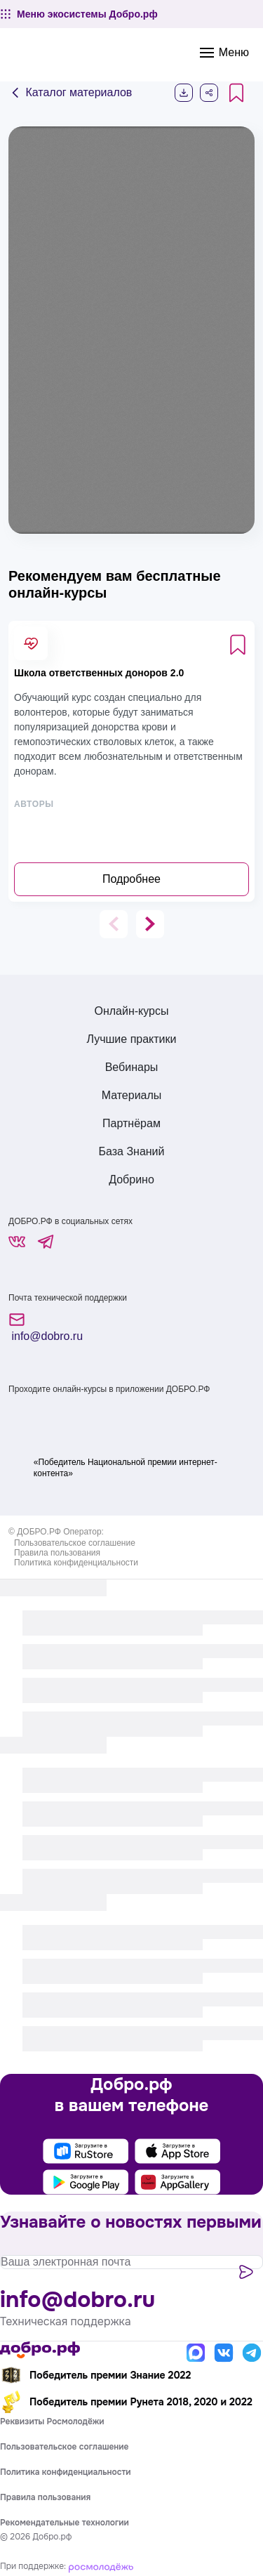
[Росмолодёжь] (101, 2566)
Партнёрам (131, 1123)
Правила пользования (57, 1553)
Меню (223, 52)
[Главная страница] (40, 2349)
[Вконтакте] (224, 2352)
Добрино (131, 1179)
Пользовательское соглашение (74, 1543)
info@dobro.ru (45, 1326)
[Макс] (195, 2352)
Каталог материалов (70, 93)
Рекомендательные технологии (64, 2522)
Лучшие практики (132, 1039)
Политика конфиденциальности (76, 1563)
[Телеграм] (252, 2352)
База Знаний (131, 1151)
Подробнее (131, 879)
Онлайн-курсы (131, 1011)
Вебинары (132, 1067)
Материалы (132, 1095)
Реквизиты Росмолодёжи (52, 2421)
